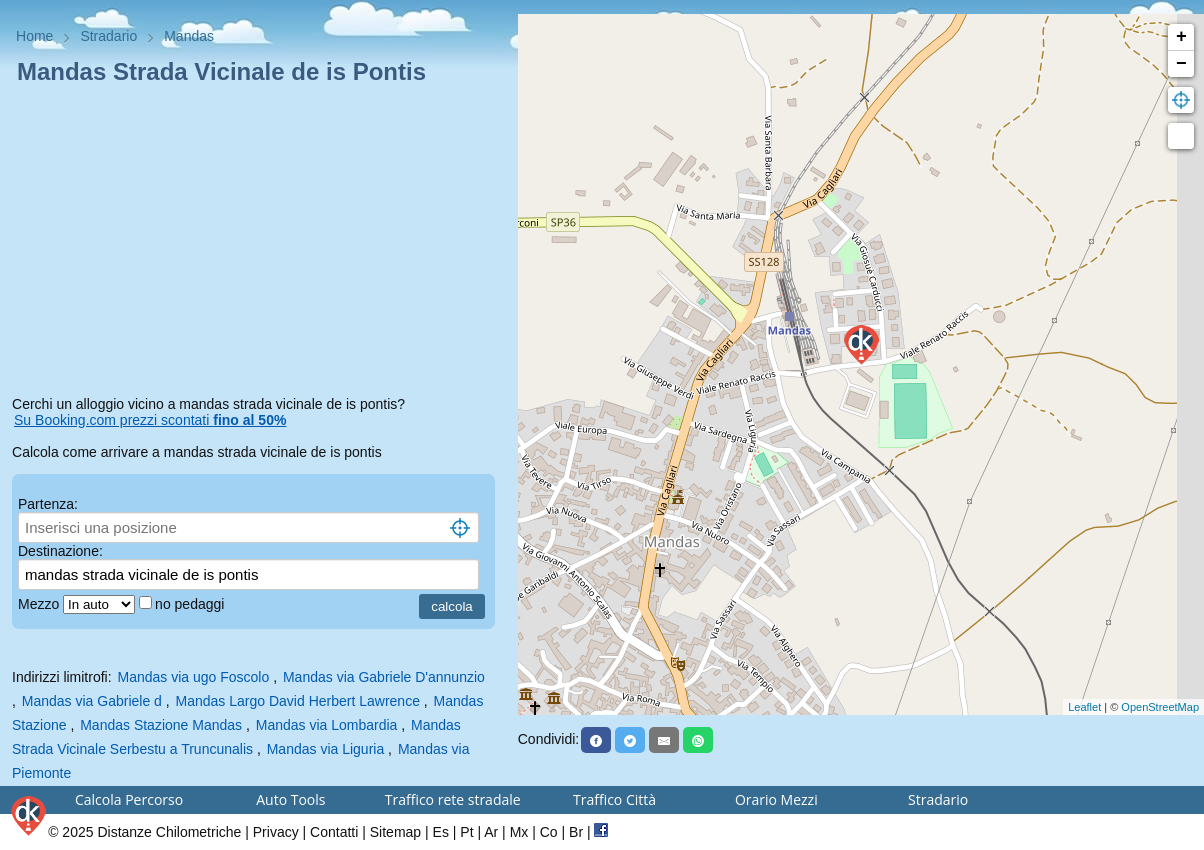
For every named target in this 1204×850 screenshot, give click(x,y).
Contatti (334, 832)
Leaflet (1084, 707)
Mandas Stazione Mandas (161, 725)
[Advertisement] (259, 244)
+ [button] (1181, 37)
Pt (466, 832)
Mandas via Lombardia (327, 725)
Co (549, 832)
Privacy (276, 832)
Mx (519, 832)
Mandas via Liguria (326, 749)
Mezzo (40, 604)
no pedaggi (191, 604)
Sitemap (395, 832)
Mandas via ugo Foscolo (194, 677)
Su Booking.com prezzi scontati (150, 420)
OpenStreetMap (1160, 707)
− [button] (1181, 64)
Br (576, 832)
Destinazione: (60, 551)
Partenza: (48, 504)
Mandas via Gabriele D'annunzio (384, 677)
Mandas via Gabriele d (92, 701)
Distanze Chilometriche (169, 832)
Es (441, 832)
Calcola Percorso (129, 799)
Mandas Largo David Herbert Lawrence (298, 701)
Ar (491, 832)
